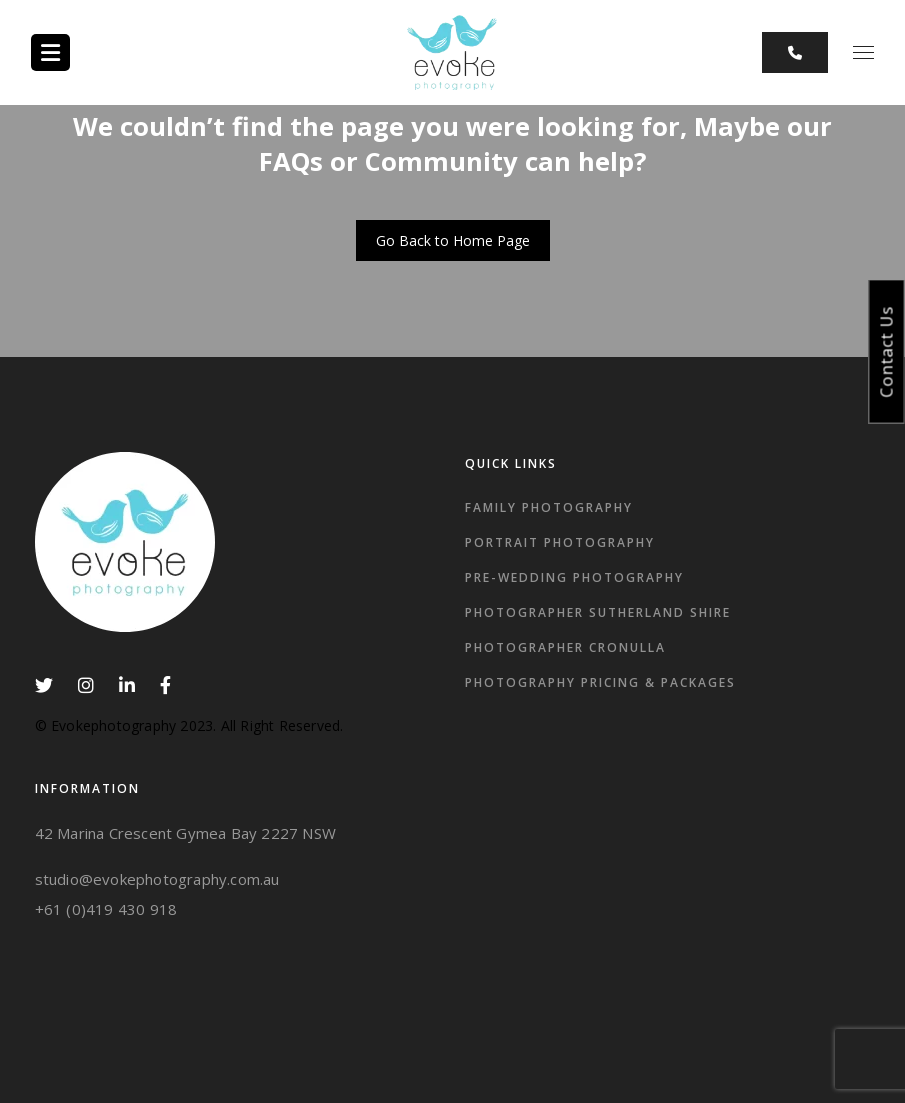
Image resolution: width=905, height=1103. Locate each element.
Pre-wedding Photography (574, 577)
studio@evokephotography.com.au (157, 879)
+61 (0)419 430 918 (106, 909)
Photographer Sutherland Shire (598, 612)
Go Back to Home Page (453, 240)
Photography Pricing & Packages (600, 682)
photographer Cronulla (565, 647)
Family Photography (549, 507)
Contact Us (887, 351)
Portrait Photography (560, 542)
